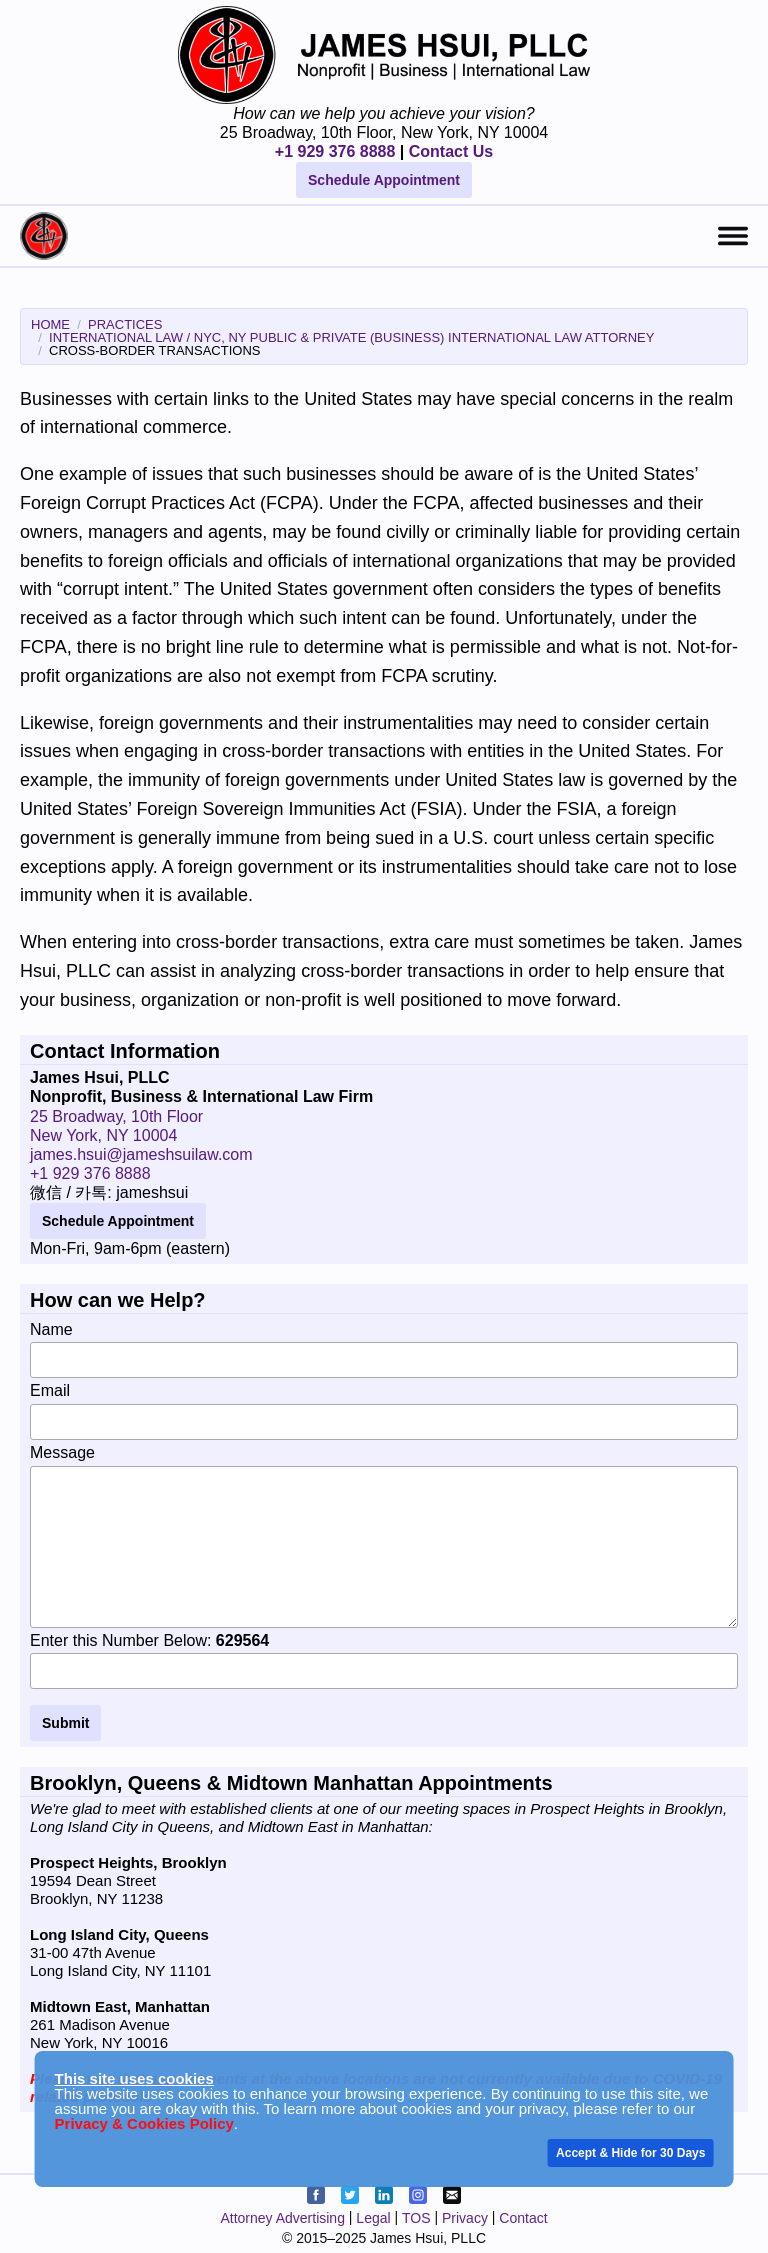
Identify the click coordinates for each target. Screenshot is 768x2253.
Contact (523, 2218)
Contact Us (451, 151)
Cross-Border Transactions (154, 350)
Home (50, 324)
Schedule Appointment (384, 180)
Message (384, 1536)
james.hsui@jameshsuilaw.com (141, 1154)
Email (384, 1411)
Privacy (465, 2218)
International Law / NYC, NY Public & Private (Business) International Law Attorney (351, 337)
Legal (373, 2218)
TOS (416, 2218)
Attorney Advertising (282, 2218)
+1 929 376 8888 (335, 151)
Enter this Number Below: (384, 1661)
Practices (125, 324)
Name (384, 1350)
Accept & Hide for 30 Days (630, 2153)
